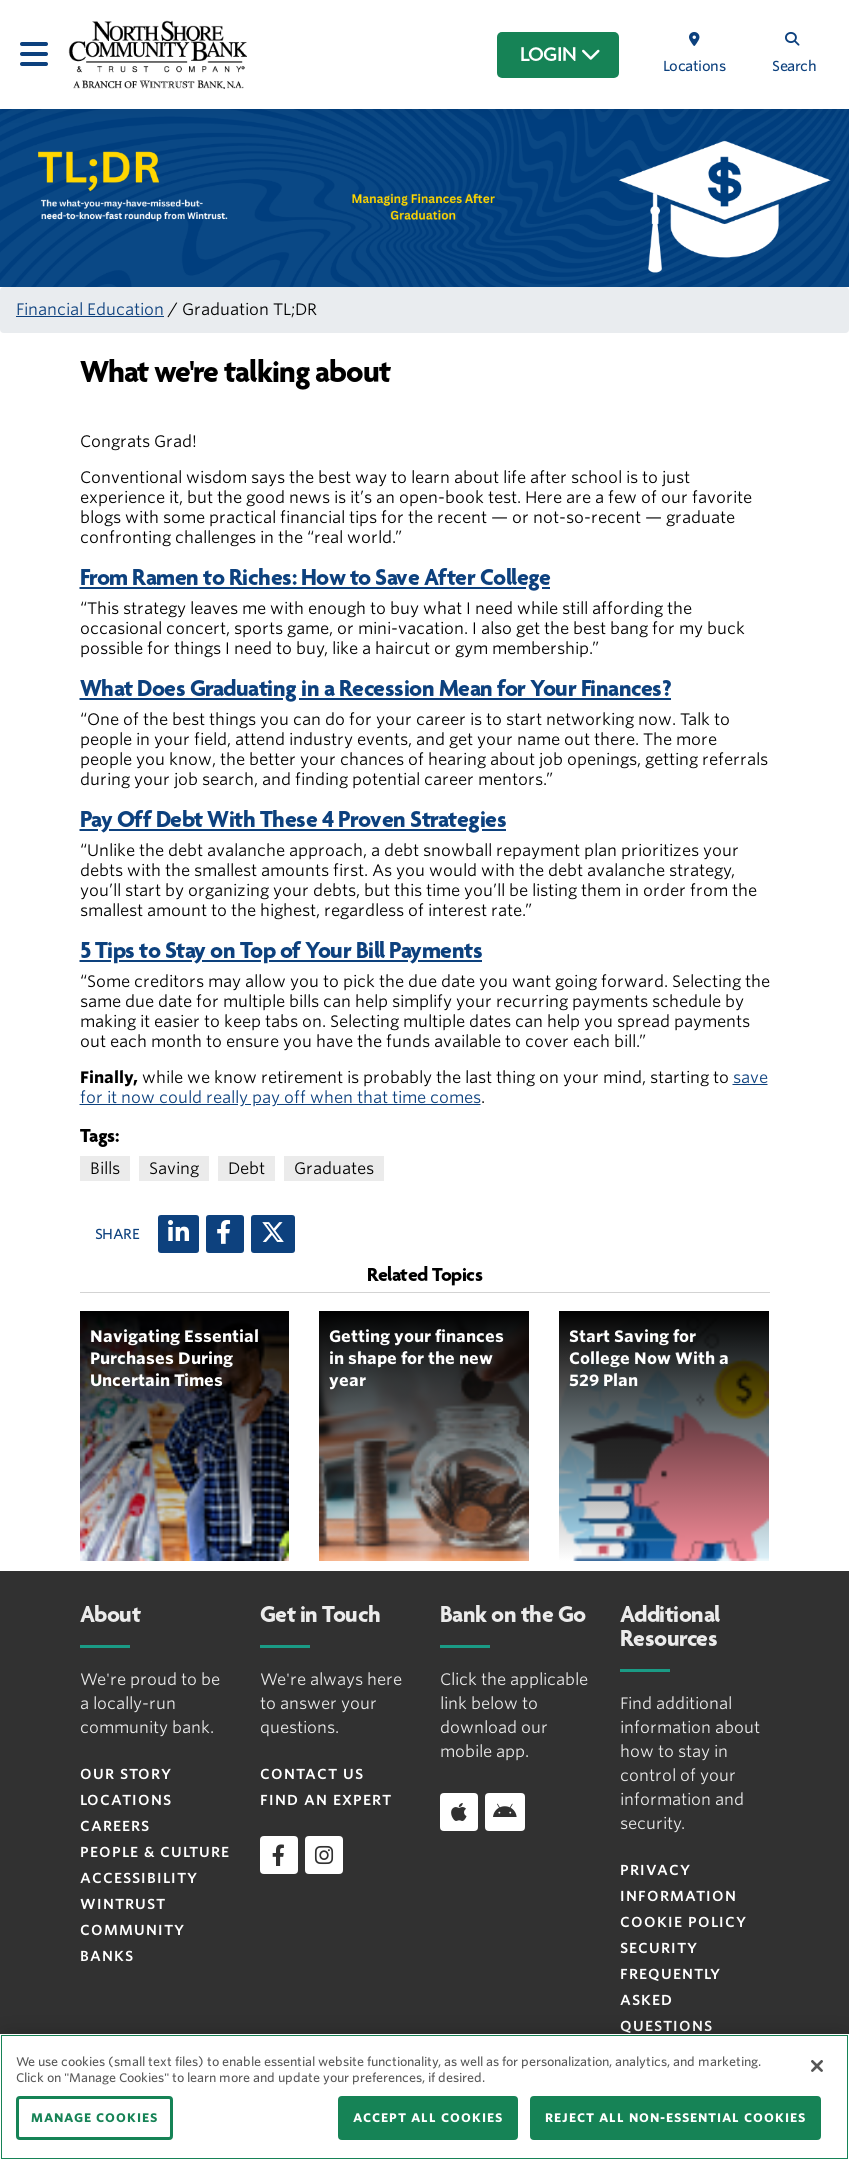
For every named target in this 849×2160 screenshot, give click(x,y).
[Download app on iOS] (459, 1812)
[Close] (817, 2066)
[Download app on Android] (505, 1812)
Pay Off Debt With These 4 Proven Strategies (293, 819)
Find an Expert (326, 1800)
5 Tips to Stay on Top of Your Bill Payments (281, 950)
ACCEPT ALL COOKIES (428, 2117)
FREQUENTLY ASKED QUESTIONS (670, 2000)
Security (659, 1948)
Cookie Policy (683, 1922)
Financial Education (90, 309)
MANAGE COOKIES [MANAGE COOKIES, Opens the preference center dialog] (94, 2117)
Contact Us (312, 1774)
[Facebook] (225, 1234)
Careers (115, 1826)
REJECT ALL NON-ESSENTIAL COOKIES (675, 2117)
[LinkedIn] (178, 1234)
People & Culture (155, 1852)
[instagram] (324, 1855)
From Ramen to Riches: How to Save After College (315, 577)
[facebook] (279, 1855)
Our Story (126, 1774)
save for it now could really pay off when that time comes (424, 1087)
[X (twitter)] (273, 1234)
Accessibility (139, 1878)
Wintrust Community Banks (132, 1930)
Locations (126, 1800)
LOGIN (560, 55)
